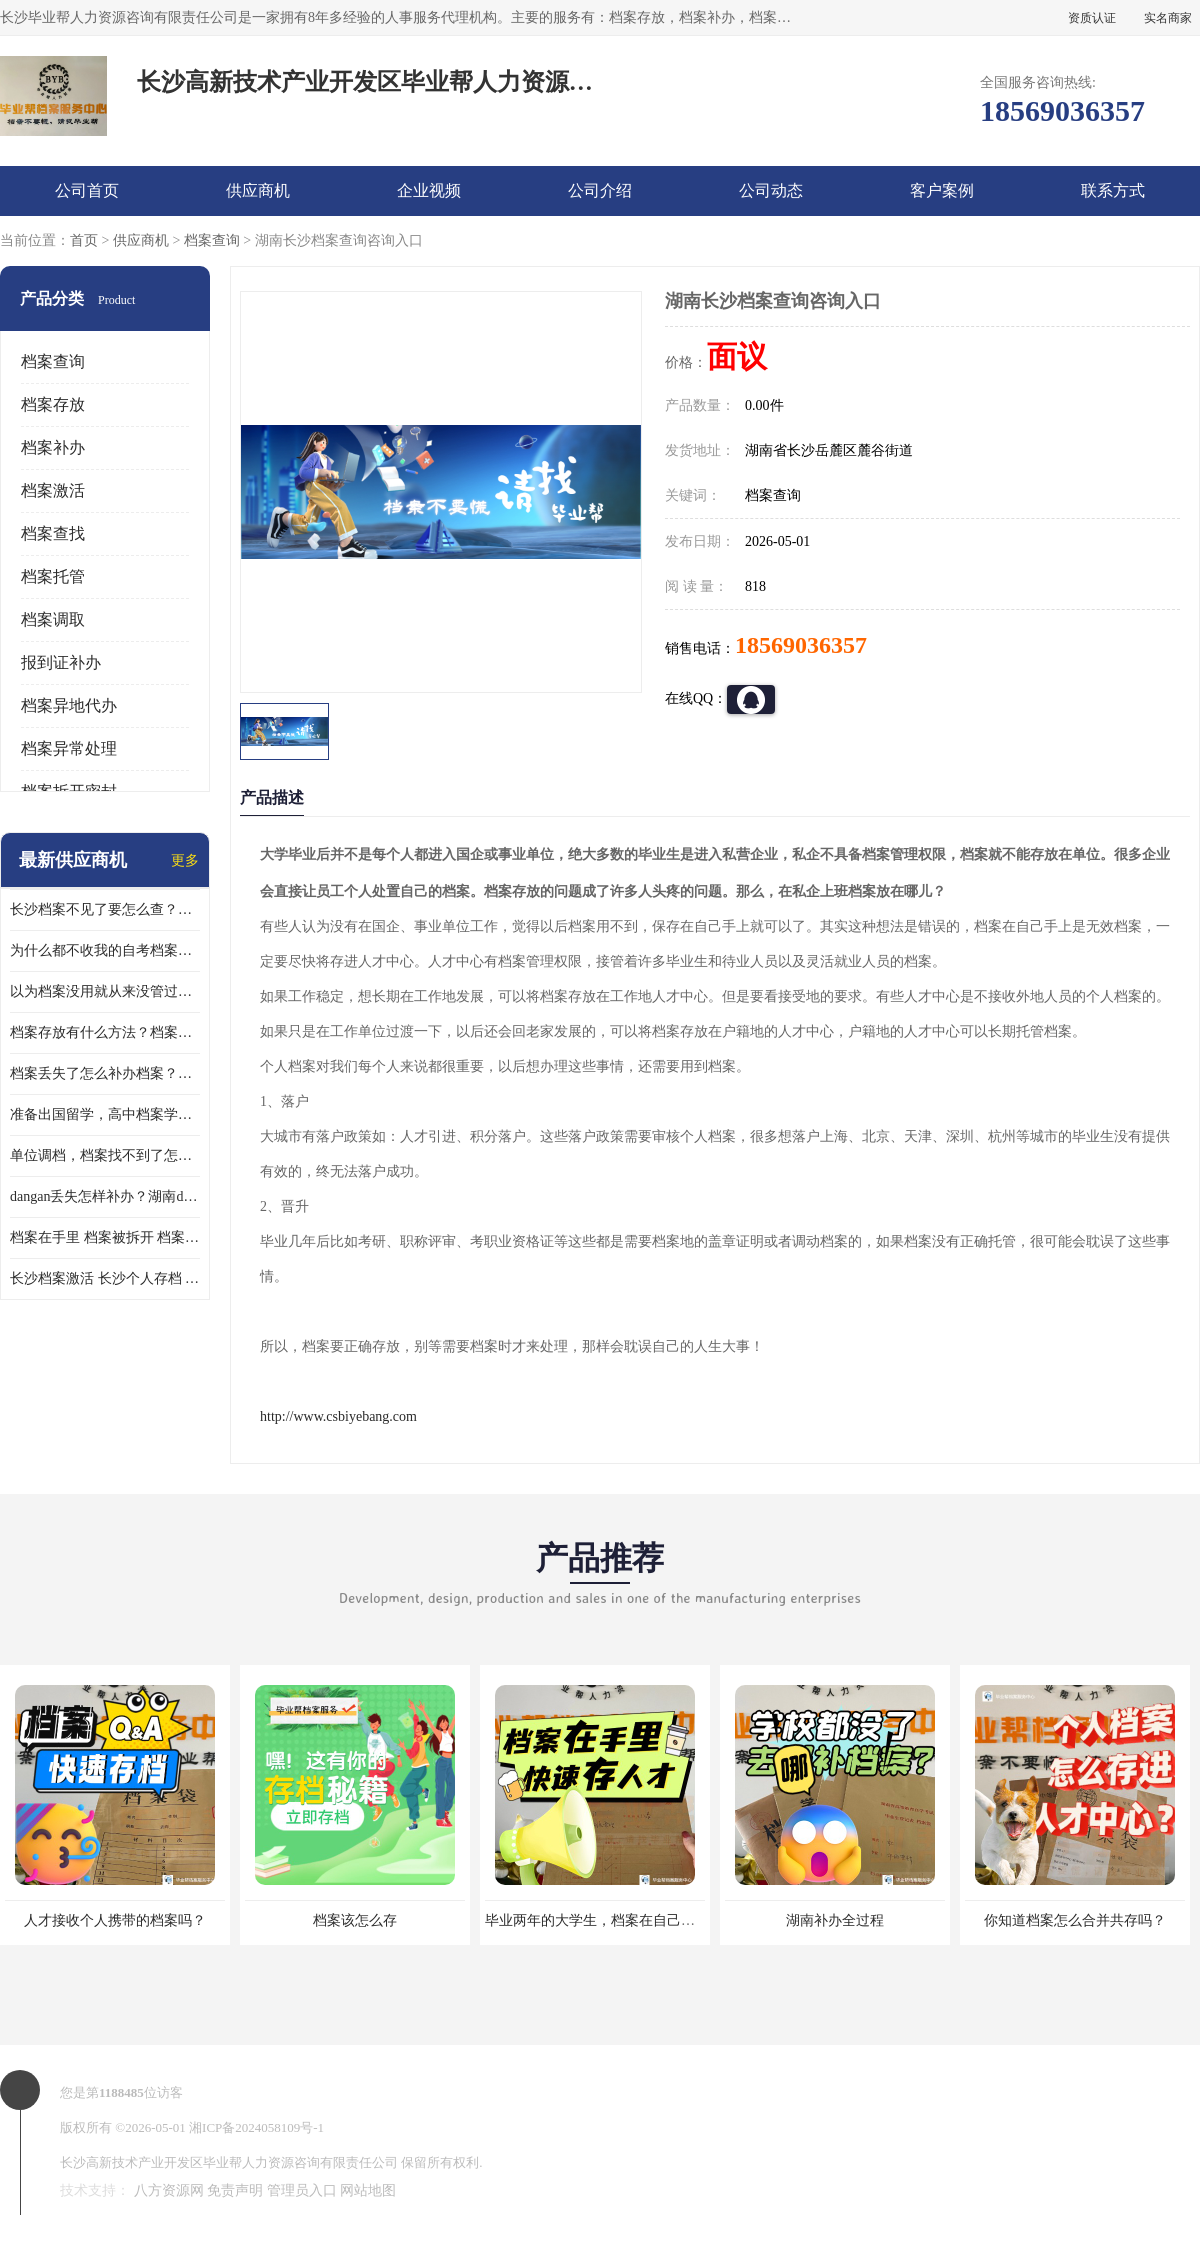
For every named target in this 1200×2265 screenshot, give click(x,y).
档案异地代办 (69, 705)
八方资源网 (169, 2190)
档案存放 (53, 404)
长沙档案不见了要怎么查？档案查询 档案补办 (105, 909)
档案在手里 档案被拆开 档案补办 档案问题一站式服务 (105, 1237)
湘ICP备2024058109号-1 (256, 2127)
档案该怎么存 (355, 1920)
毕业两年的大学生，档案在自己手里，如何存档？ (639, 1920)
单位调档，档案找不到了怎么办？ (105, 1155)
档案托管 (53, 576)
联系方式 (1113, 190)
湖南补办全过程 (835, 1920)
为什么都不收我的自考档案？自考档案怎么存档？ (105, 950)
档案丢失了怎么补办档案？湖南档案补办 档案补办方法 (105, 1073)
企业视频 (429, 190)
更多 (185, 860)
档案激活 (53, 490)
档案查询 (212, 240)
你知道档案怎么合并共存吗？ (1075, 1920)
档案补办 (53, 447)
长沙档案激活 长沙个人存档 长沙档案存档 (105, 1278)
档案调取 (53, 619)
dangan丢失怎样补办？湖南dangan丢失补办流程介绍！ (105, 1196)
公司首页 (87, 190)
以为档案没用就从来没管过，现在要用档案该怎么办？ (105, 991)
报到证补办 (61, 662)
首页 (84, 240)
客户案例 (942, 190)
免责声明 (235, 2190)
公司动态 (771, 190)
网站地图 (368, 2190)
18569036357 (801, 645)
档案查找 (53, 533)
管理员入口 (302, 2190)
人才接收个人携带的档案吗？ (115, 1920)
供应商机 (258, 190)
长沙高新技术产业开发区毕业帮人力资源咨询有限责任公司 (229, 2162)
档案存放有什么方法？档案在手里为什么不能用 (105, 1032)
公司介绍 (600, 190)
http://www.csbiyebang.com (338, 1416)
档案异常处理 (69, 748)
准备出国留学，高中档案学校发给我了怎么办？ (105, 1114)
